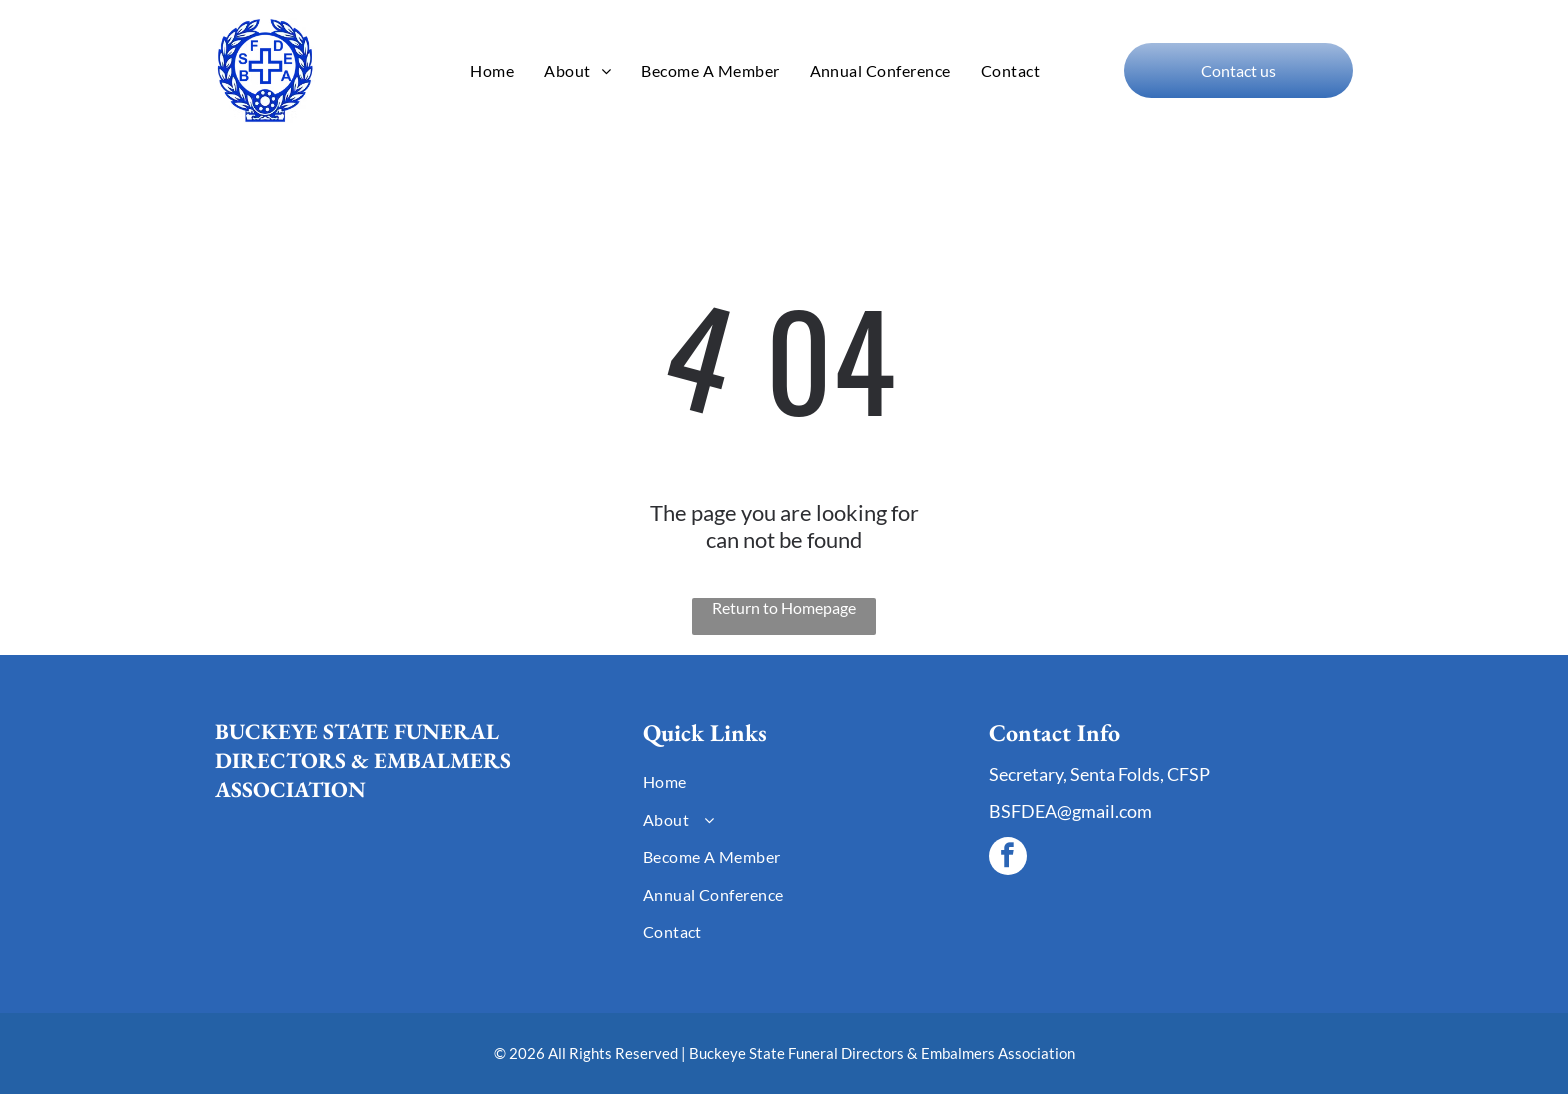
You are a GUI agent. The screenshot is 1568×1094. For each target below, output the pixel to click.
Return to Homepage (784, 607)
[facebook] (1008, 858)
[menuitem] (492, 70)
